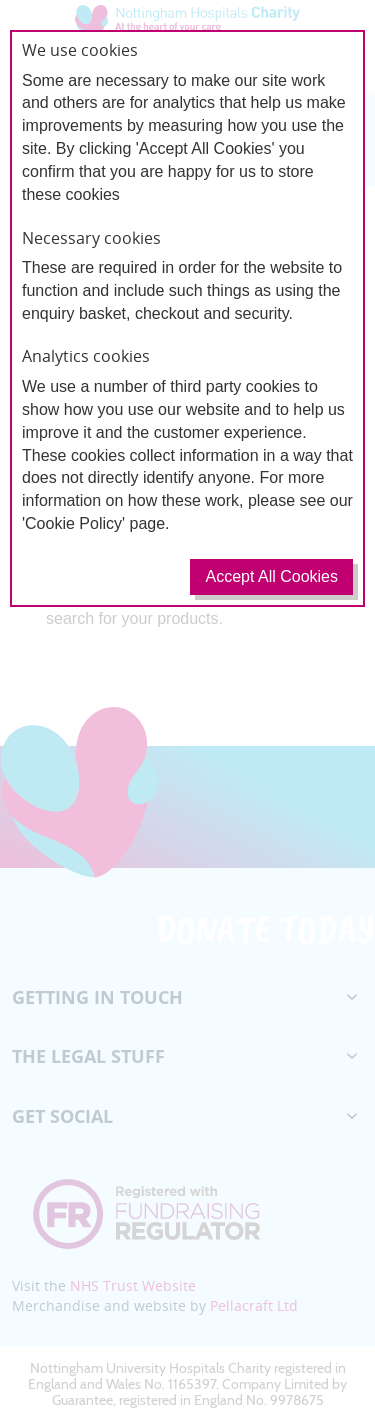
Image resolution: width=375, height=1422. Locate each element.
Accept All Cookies (271, 576)
